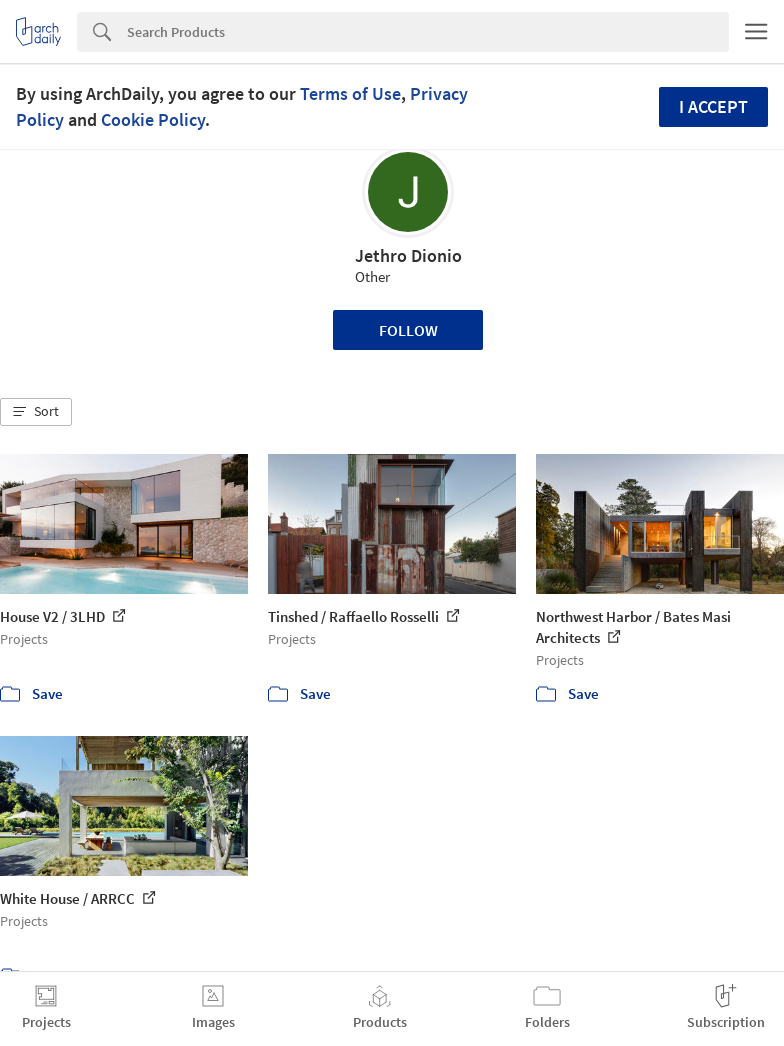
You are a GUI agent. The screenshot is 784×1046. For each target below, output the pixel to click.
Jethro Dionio (408, 255)
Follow (408, 330)
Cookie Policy (153, 119)
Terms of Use (350, 93)
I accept (713, 106)
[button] (36, 412)
